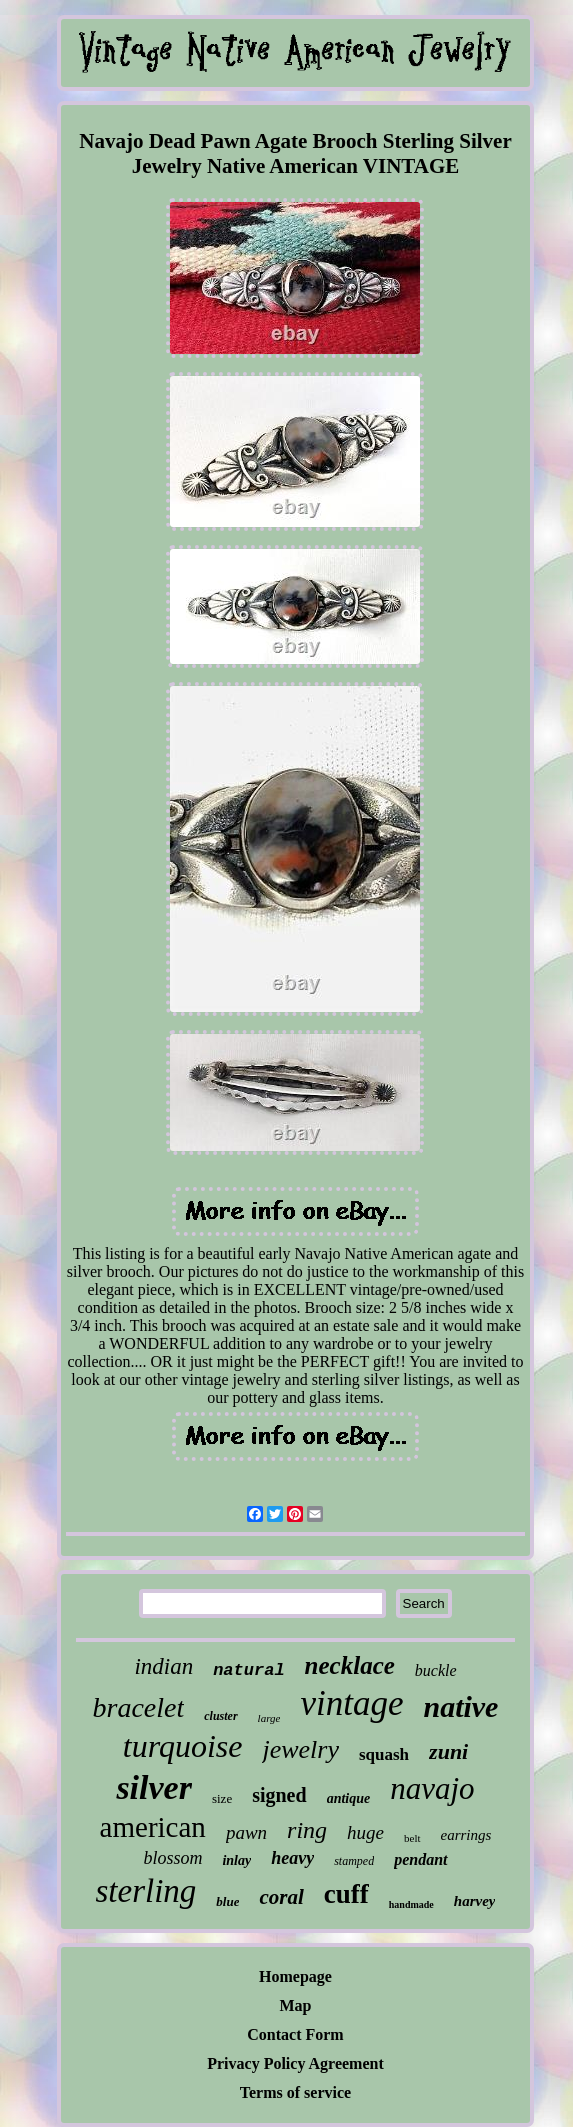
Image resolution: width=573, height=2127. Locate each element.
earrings (466, 1835)
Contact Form (295, 2034)
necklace (350, 1665)
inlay (236, 1860)
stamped (354, 1861)
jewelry (300, 1749)
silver (154, 1787)
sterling (146, 1891)
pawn (246, 1832)
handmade (411, 1904)
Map (295, 2005)
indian (163, 1666)
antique (349, 1798)
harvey (475, 1901)
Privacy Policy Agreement (295, 2063)
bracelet (139, 1707)
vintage (351, 1703)
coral (281, 1897)
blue (227, 1901)
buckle (436, 1670)
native (460, 1706)
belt (412, 1838)
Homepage (295, 1976)
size (222, 1798)
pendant (420, 1859)
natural (248, 1670)
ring (307, 1830)
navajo (432, 1788)
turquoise (183, 1746)
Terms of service (295, 2092)
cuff (346, 1894)
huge (365, 1832)
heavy (292, 1858)
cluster (220, 1716)
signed (279, 1795)
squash (384, 1754)
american (153, 1827)
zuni (448, 1751)
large (269, 1718)
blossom (172, 1858)
